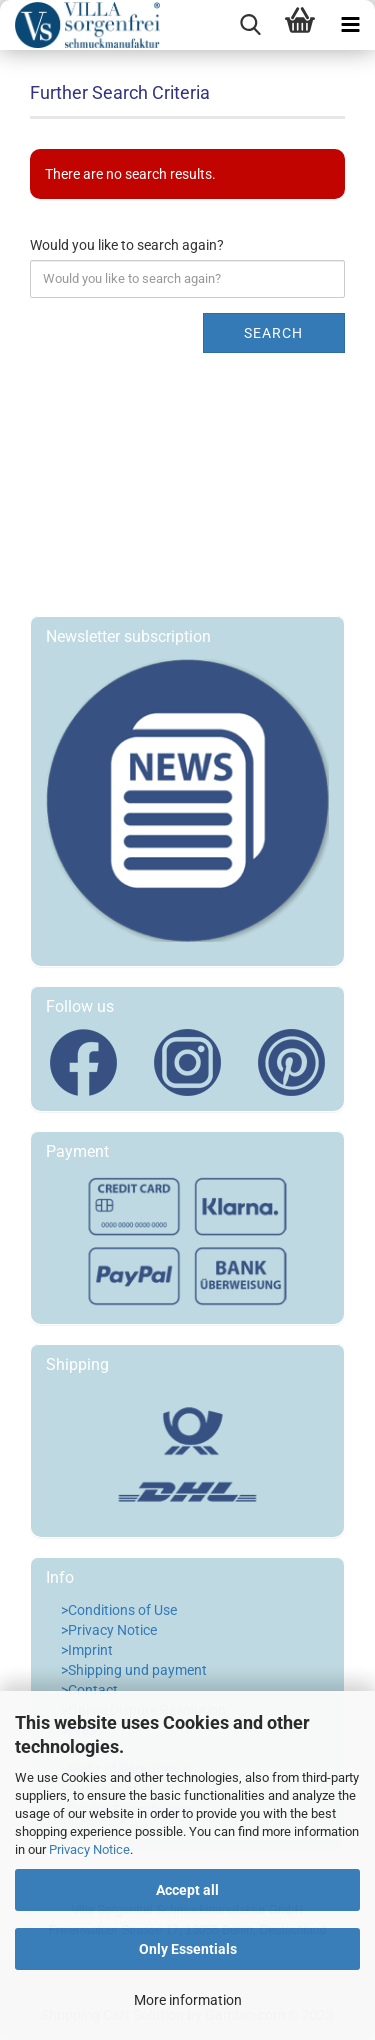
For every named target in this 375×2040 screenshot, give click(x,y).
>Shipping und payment (134, 1670)
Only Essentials (188, 1949)
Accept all (187, 1890)
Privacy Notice (89, 1849)
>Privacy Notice (109, 1630)
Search (273, 333)
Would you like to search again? (127, 245)
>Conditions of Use (119, 1610)
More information (188, 2000)
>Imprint (87, 1650)
